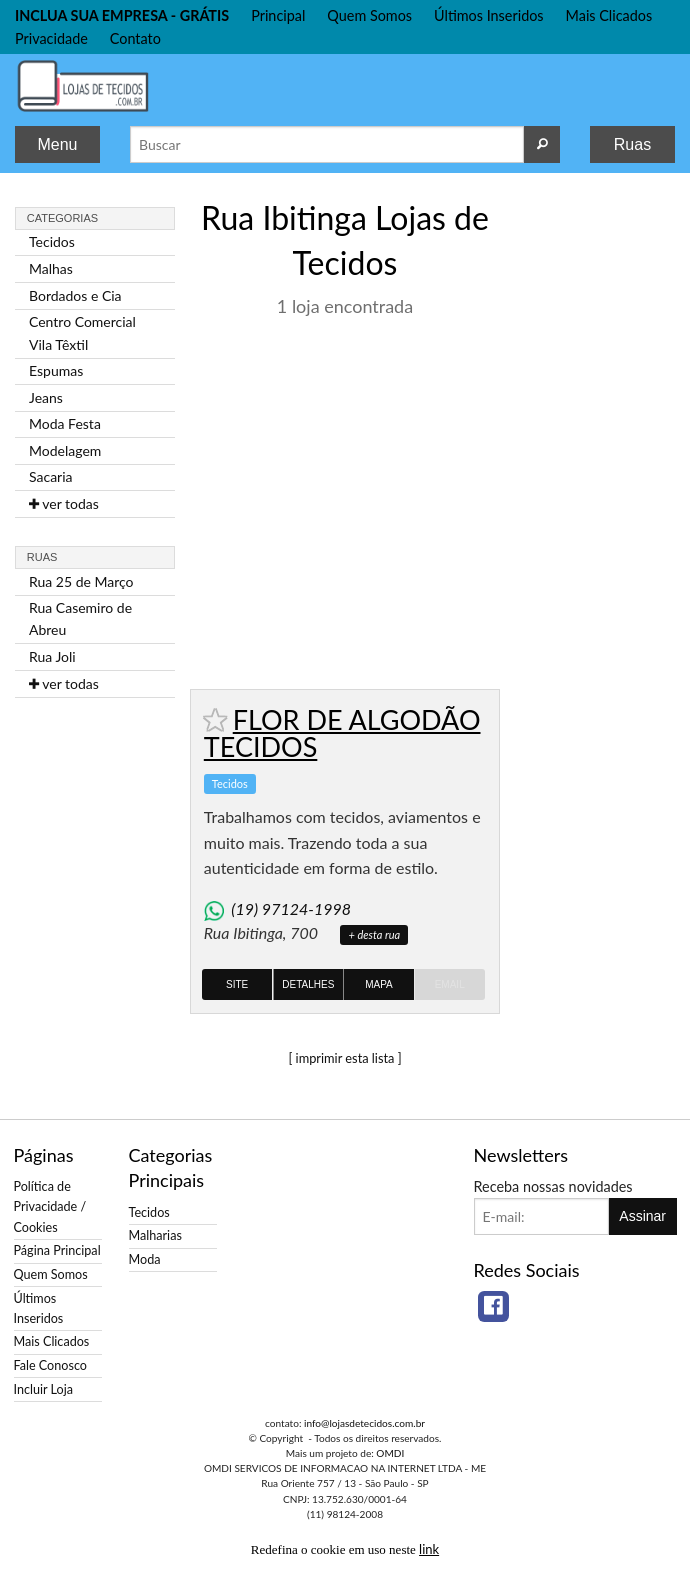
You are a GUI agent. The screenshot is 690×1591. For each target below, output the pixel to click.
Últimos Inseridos (489, 15)
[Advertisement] (595, 493)
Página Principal (57, 1250)
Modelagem (65, 450)
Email (450, 984)
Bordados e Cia (75, 295)
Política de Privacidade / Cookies (50, 1206)
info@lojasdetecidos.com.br (364, 1423)
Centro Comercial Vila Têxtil (82, 332)
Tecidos (52, 241)
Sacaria (51, 476)
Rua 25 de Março (81, 581)
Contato (135, 38)
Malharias (155, 1235)
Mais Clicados (609, 15)
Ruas (632, 144)
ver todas (64, 503)
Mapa (379, 984)
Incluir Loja (43, 1389)
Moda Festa (65, 423)
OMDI (390, 1453)
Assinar (642, 1216)
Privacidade (51, 38)
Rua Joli (52, 656)
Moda (145, 1259)
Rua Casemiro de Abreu (80, 618)
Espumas (56, 370)
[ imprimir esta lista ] (344, 1058)
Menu (57, 144)
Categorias (62, 218)
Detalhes (308, 984)
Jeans (46, 397)
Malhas (51, 268)
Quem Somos (369, 15)
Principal (278, 15)
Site (237, 984)
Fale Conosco (50, 1365)
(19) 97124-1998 (291, 908)
